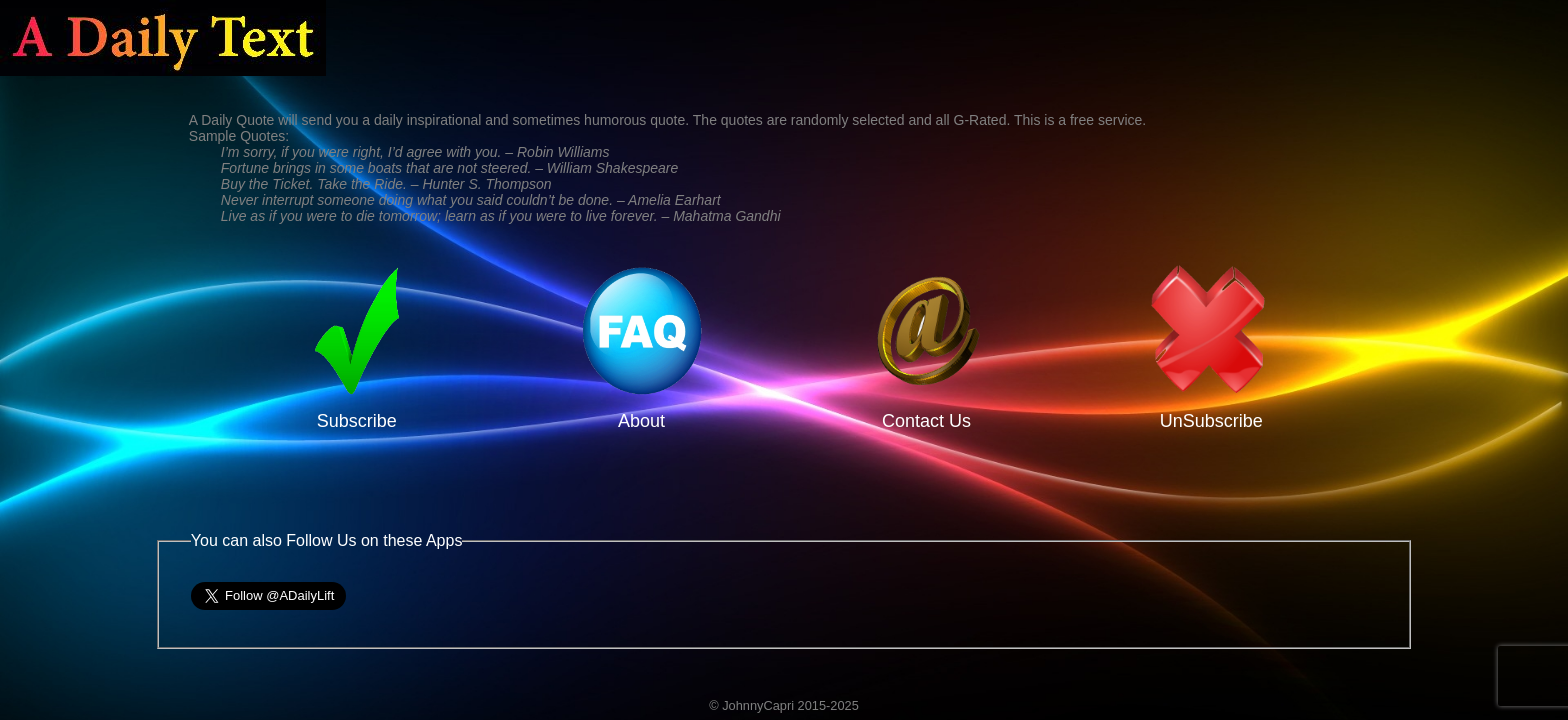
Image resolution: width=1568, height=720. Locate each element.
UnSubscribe (1211, 410)
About (642, 410)
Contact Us (926, 410)
